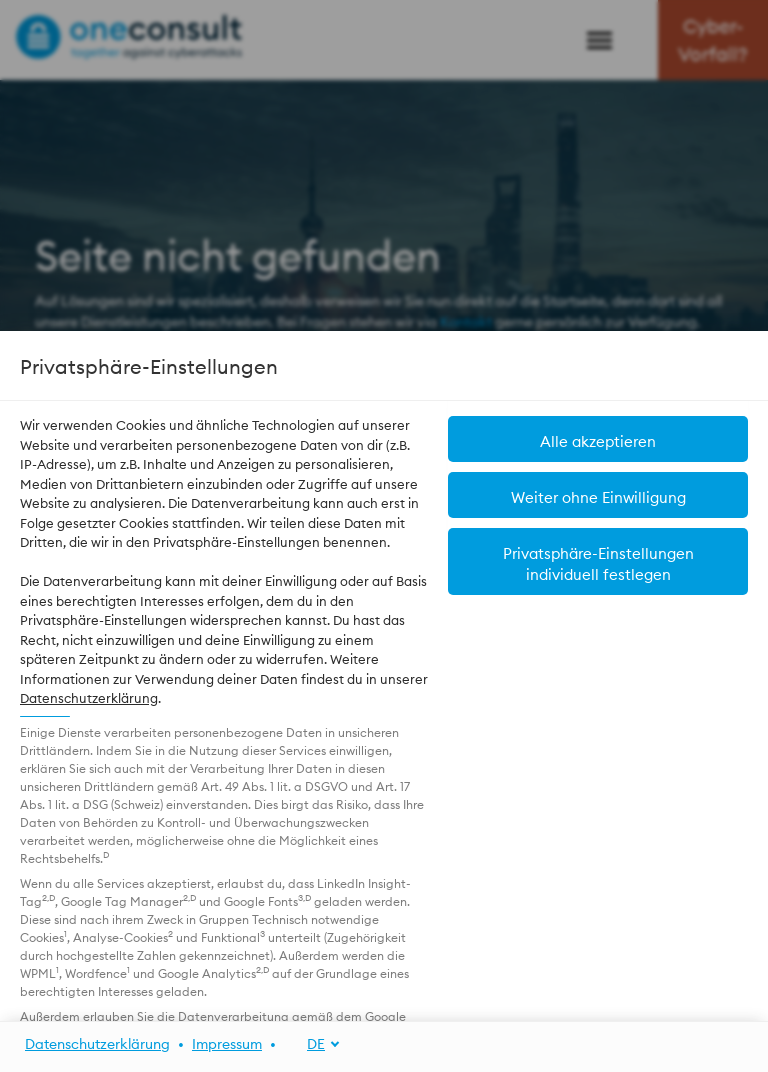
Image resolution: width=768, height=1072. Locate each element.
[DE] (312, 1044)
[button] (598, 561)
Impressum (227, 1044)
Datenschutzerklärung (89, 698)
